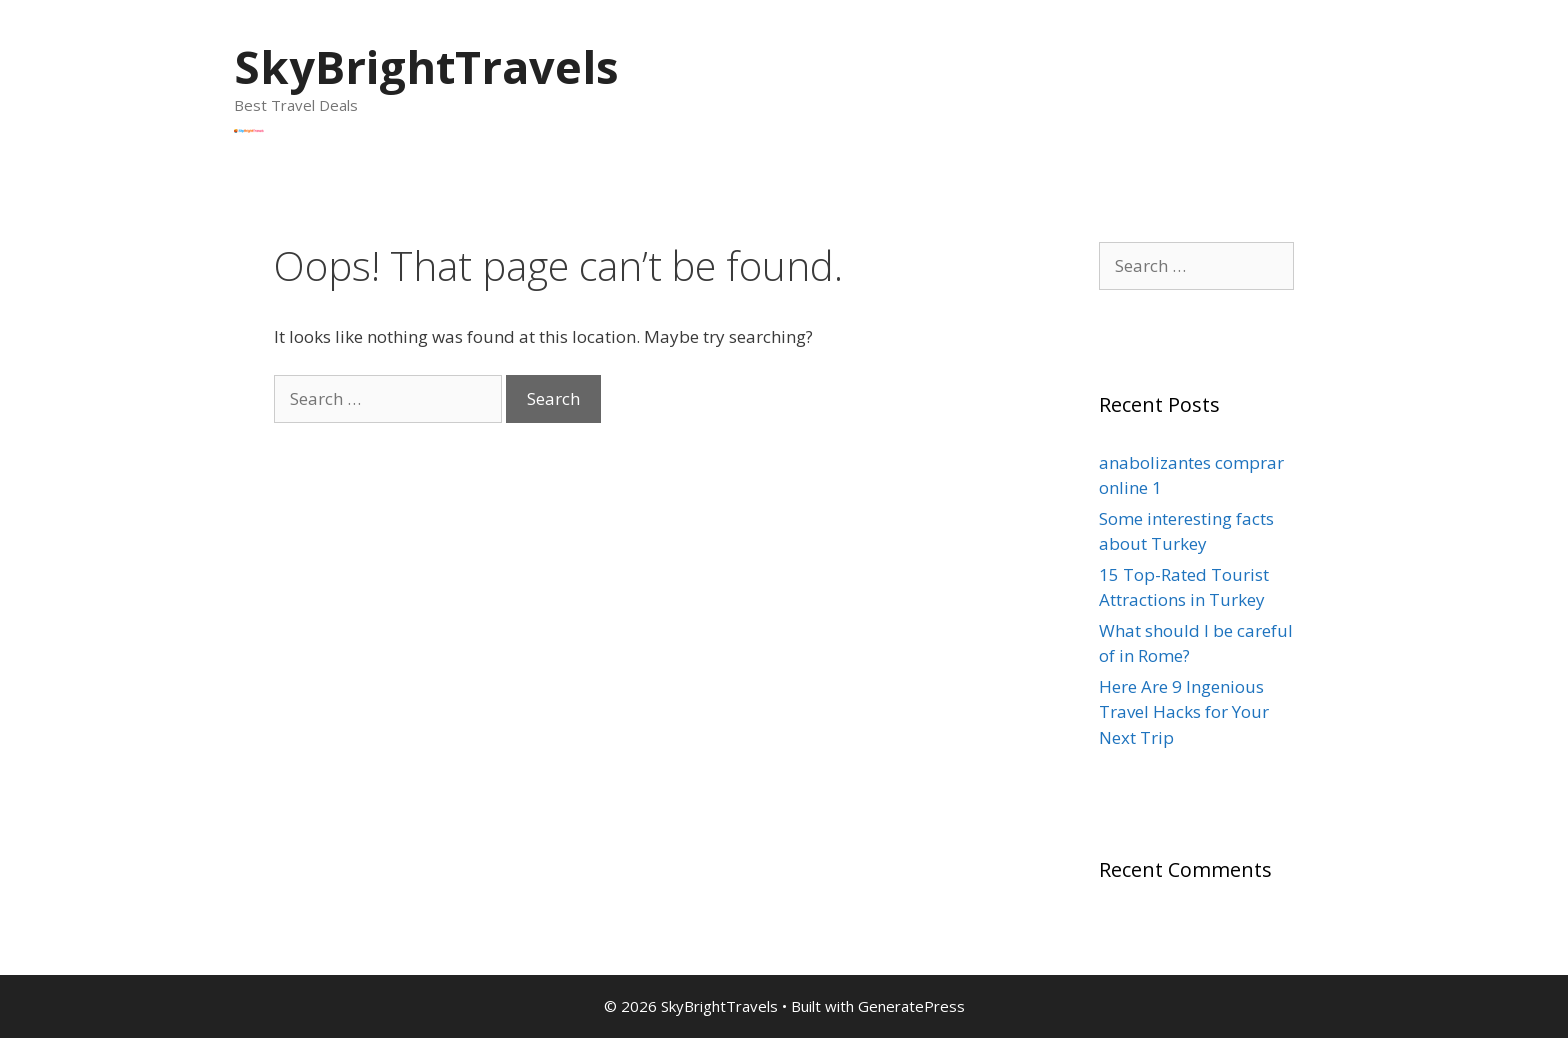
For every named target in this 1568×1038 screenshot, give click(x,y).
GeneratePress (911, 1006)
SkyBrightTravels (426, 66)
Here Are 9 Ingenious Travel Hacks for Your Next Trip (1184, 712)
